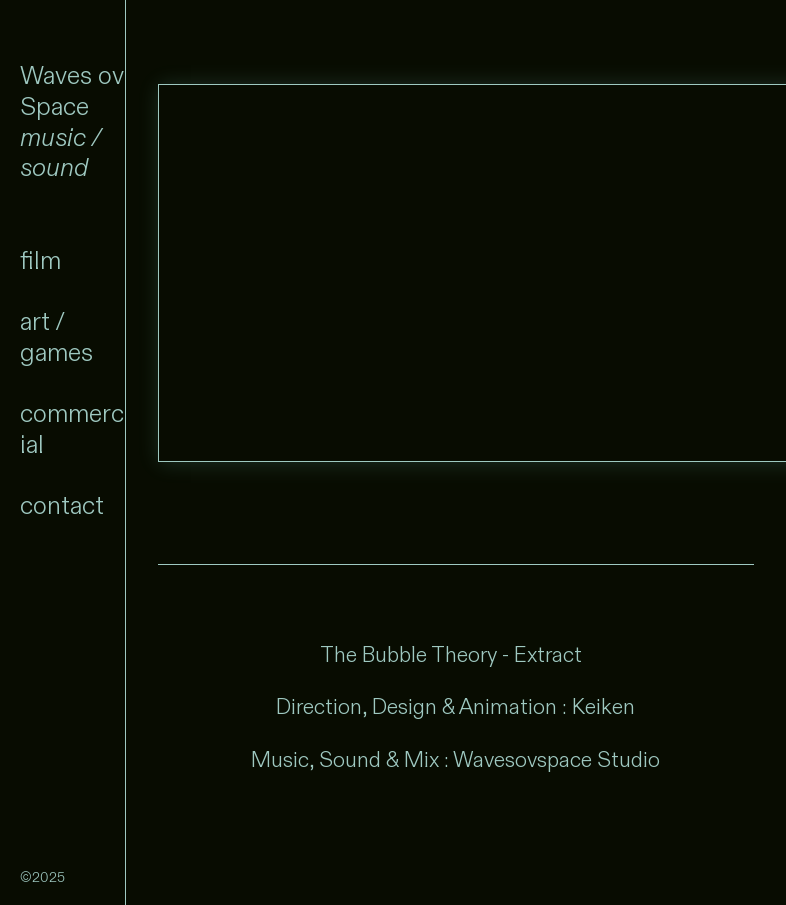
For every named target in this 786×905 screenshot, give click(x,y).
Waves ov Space (72, 92)
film (40, 262)
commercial (72, 433)
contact (62, 510)
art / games (56, 340)
